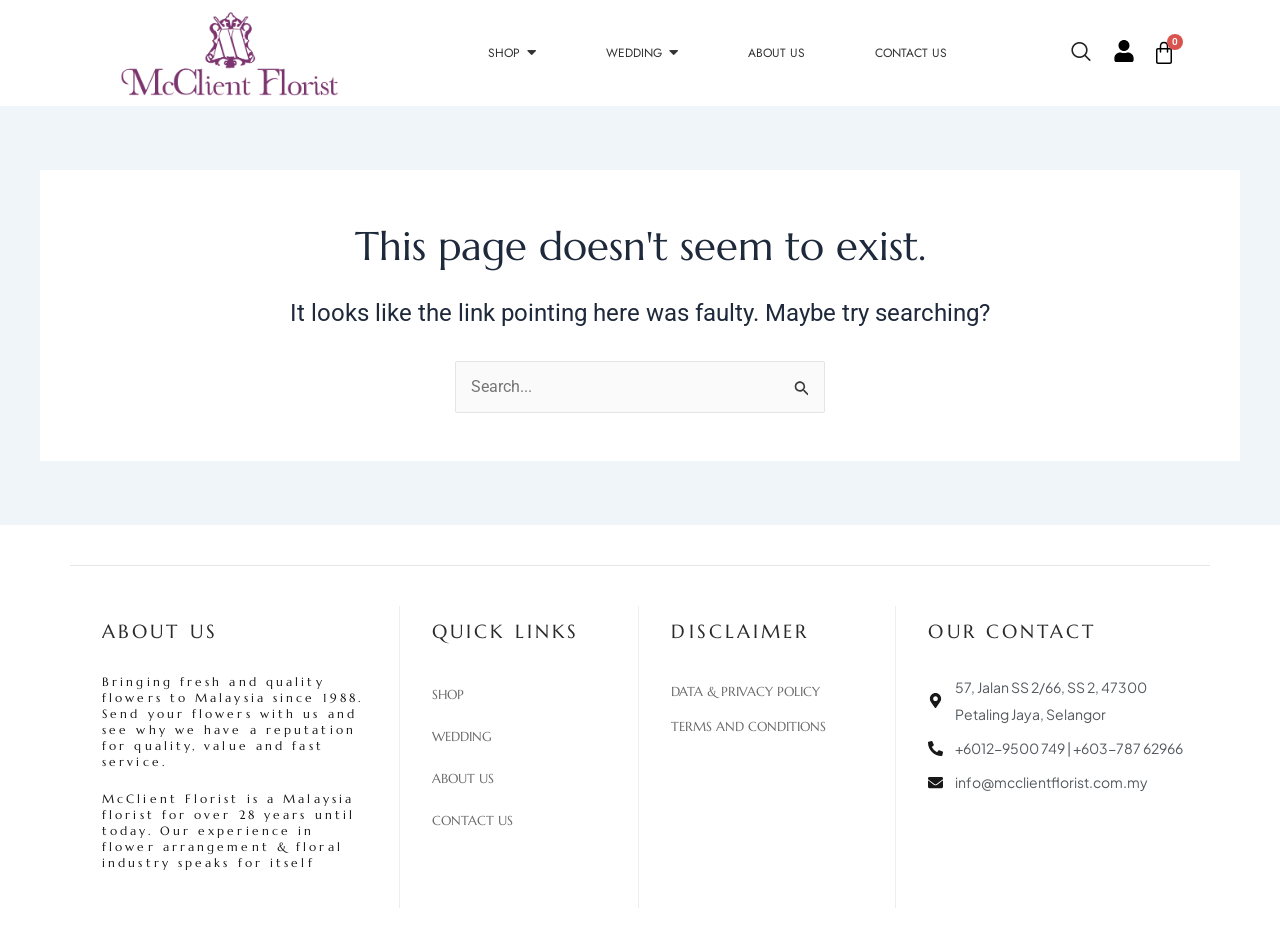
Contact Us (472, 821)
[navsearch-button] (1091, 53)
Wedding (462, 737)
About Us (463, 779)
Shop (448, 695)
